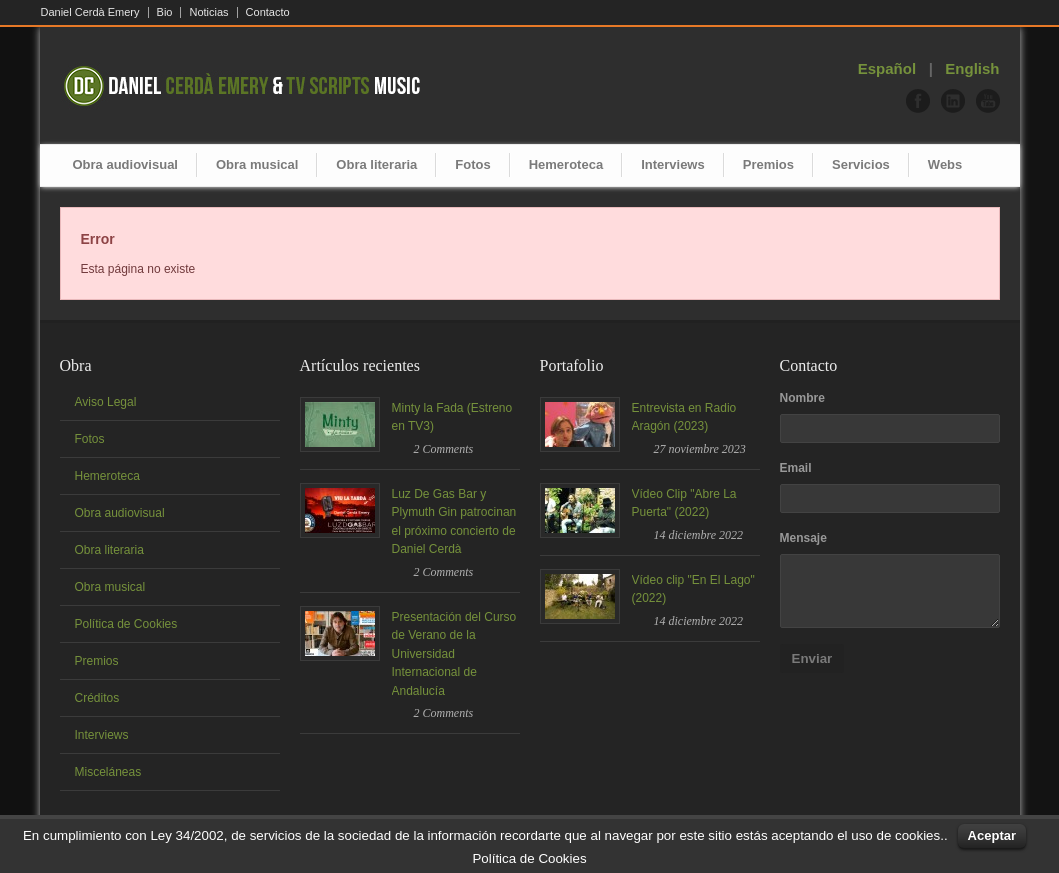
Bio (165, 12)
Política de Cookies (126, 624)
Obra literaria (376, 164)
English (972, 68)
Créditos (97, 698)
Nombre (802, 398)
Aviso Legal (106, 402)
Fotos (472, 164)
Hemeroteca (566, 164)
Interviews (673, 164)
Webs (945, 164)
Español (887, 68)
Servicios (861, 164)
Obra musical (257, 164)
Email (796, 468)
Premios (768, 164)
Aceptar (992, 835)
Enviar (812, 658)
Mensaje (803, 538)
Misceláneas (108, 772)
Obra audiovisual (125, 164)
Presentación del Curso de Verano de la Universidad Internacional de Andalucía (454, 654)
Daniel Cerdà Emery (90, 12)
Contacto (268, 12)
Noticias (208, 12)
